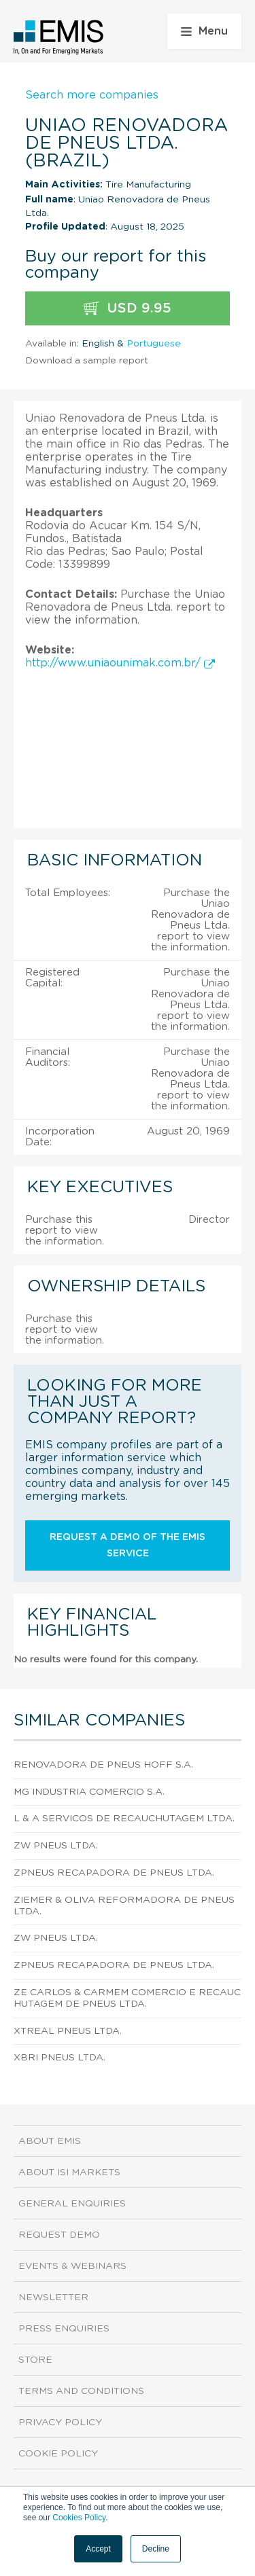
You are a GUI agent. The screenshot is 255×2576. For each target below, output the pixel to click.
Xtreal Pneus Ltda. (68, 2031)
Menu (204, 31)
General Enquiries (72, 2203)
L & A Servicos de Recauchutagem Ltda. (124, 1818)
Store (35, 2360)
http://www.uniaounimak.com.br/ (120, 663)
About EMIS (49, 2141)
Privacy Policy (60, 2422)
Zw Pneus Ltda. (56, 1845)
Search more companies (91, 95)
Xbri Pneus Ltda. (59, 2057)
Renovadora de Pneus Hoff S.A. (103, 1765)
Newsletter (53, 2297)
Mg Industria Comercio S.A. (89, 1792)
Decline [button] (155, 2549)
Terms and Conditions (81, 2391)
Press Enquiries (63, 2328)
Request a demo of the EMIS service (127, 1545)
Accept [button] (98, 2549)
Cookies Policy (78, 2517)
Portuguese (153, 343)
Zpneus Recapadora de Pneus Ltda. (114, 1873)
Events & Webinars (72, 2266)
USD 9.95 (127, 309)
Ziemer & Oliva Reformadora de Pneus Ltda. (124, 1905)
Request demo (59, 2235)
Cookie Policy (58, 2453)
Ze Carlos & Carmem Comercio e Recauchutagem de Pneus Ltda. (127, 1998)
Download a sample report (86, 360)
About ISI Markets (69, 2172)
